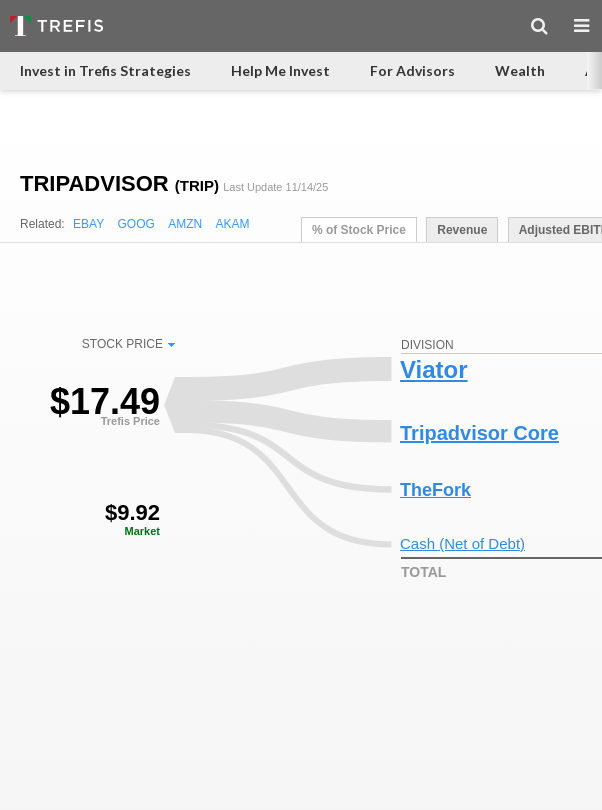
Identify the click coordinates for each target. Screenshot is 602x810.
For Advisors (412, 70)
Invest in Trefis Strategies (105, 70)
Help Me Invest (280, 70)
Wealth (520, 70)
